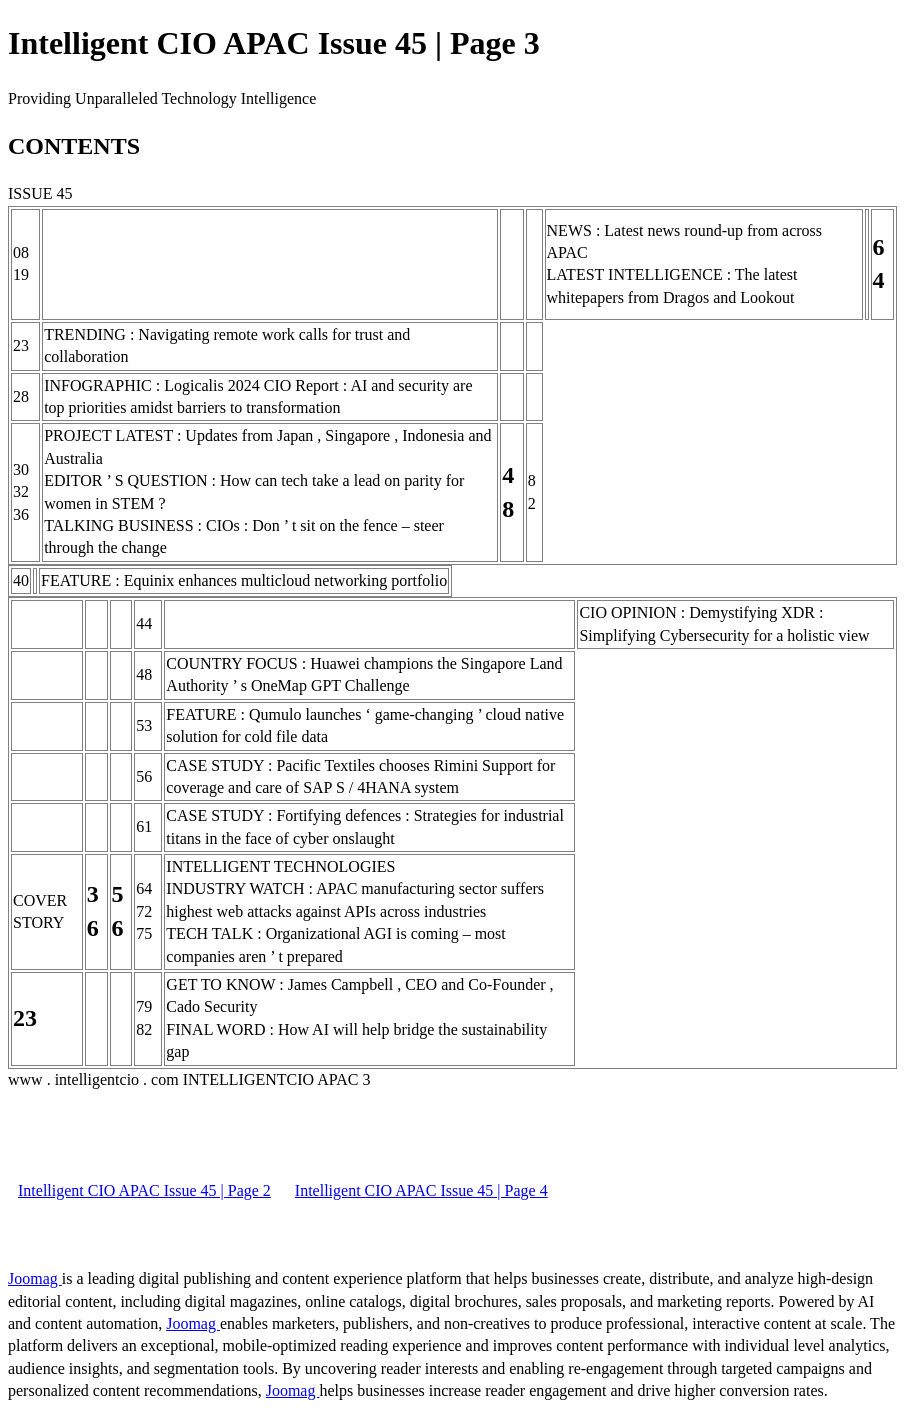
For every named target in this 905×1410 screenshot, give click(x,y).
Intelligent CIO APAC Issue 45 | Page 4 (421, 1190)
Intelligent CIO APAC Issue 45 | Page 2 (144, 1190)
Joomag (35, 1278)
